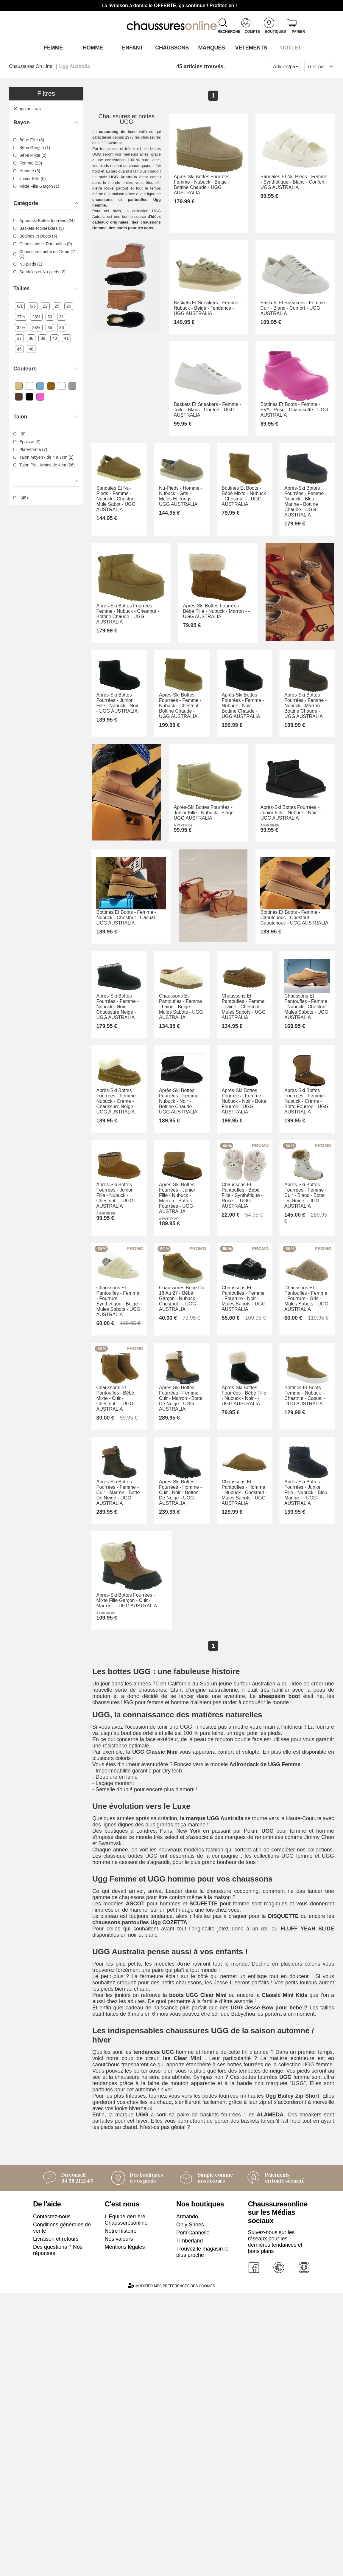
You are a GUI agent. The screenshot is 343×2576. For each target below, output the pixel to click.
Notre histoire (121, 2513)
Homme (92, 47)
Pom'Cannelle (193, 2515)
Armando (187, 2499)
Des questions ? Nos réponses (57, 2533)
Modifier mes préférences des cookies (171, 2568)
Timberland (189, 2523)
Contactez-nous (52, 2499)
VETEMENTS (250, 47)
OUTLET (290, 47)
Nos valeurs (119, 2521)
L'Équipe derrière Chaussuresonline (126, 2502)
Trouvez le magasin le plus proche (202, 2534)
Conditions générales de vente (62, 2510)
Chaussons (171, 47)
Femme (53, 47)
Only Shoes (190, 2507)
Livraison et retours (56, 2521)
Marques (211, 47)
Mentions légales (125, 2529)
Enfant (132, 47)
